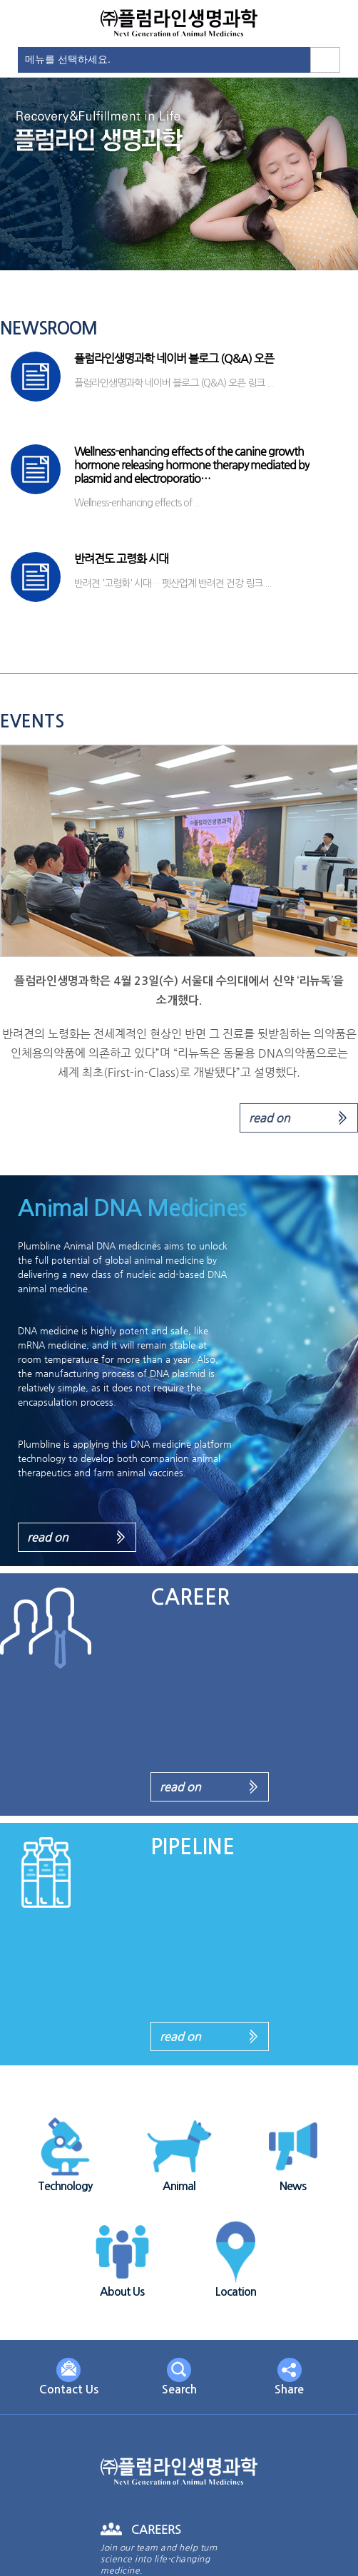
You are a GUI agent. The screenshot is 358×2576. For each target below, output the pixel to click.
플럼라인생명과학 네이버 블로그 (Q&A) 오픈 (174, 358)
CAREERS (156, 2529)
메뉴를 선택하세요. (68, 59)
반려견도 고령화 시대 (121, 559)
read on (269, 1118)
